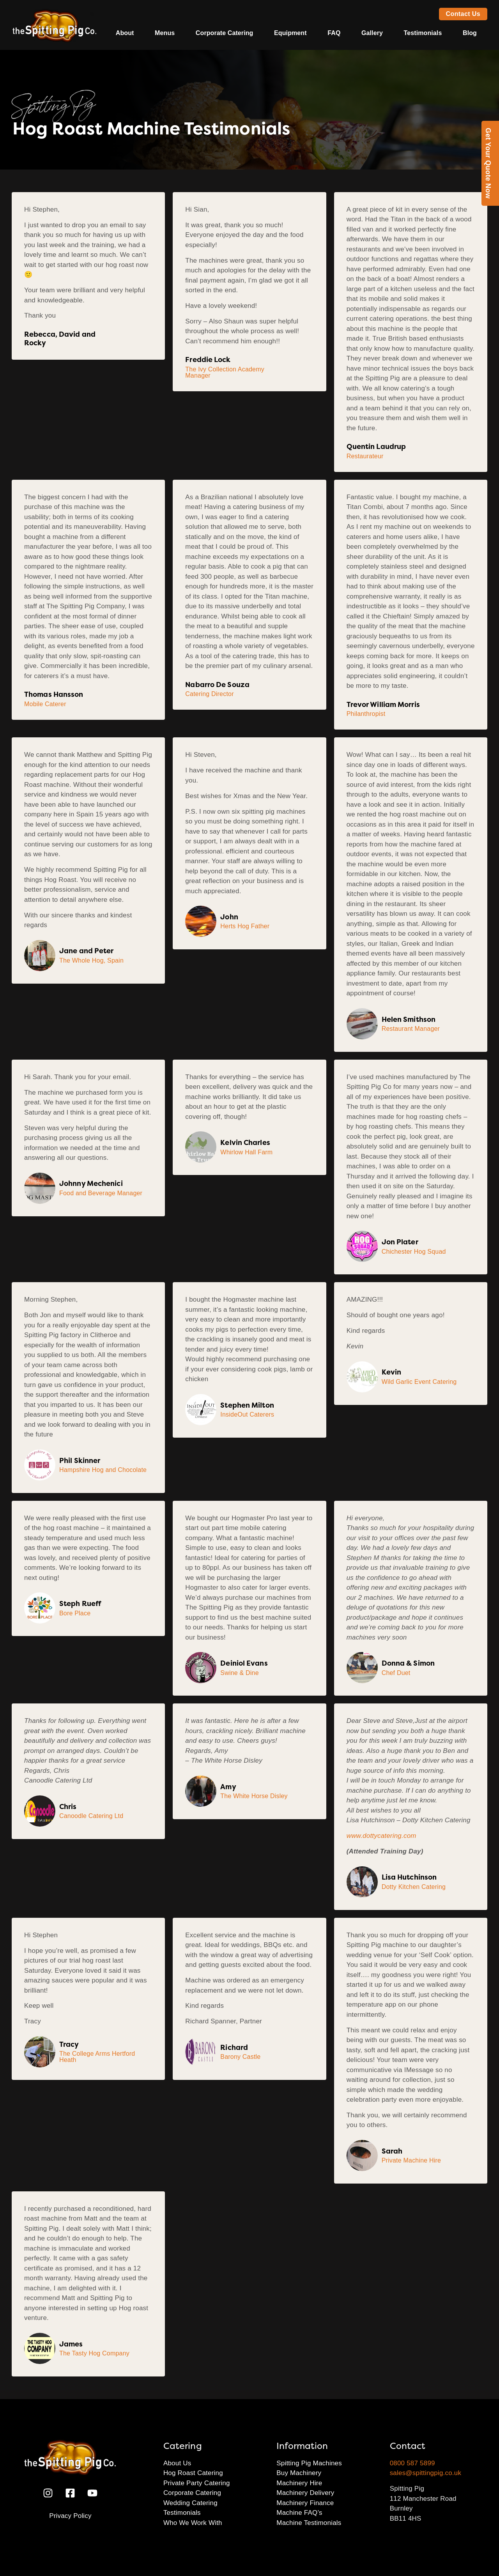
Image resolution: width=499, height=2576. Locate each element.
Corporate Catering (224, 33)
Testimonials (423, 33)
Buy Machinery (298, 2473)
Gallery (372, 33)
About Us (177, 2463)
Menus (165, 33)
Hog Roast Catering (193, 2473)
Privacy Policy (70, 2515)
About (125, 33)
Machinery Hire (299, 2483)
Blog (470, 33)
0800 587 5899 (412, 2463)
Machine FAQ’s (299, 2512)
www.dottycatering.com (381, 1835)
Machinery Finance (305, 2503)
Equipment (290, 33)
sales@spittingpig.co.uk (425, 2473)
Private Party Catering (196, 2483)
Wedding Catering (190, 2503)
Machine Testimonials (308, 2523)
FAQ (333, 33)
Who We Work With (192, 2523)
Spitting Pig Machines (309, 2463)
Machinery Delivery (305, 2492)
